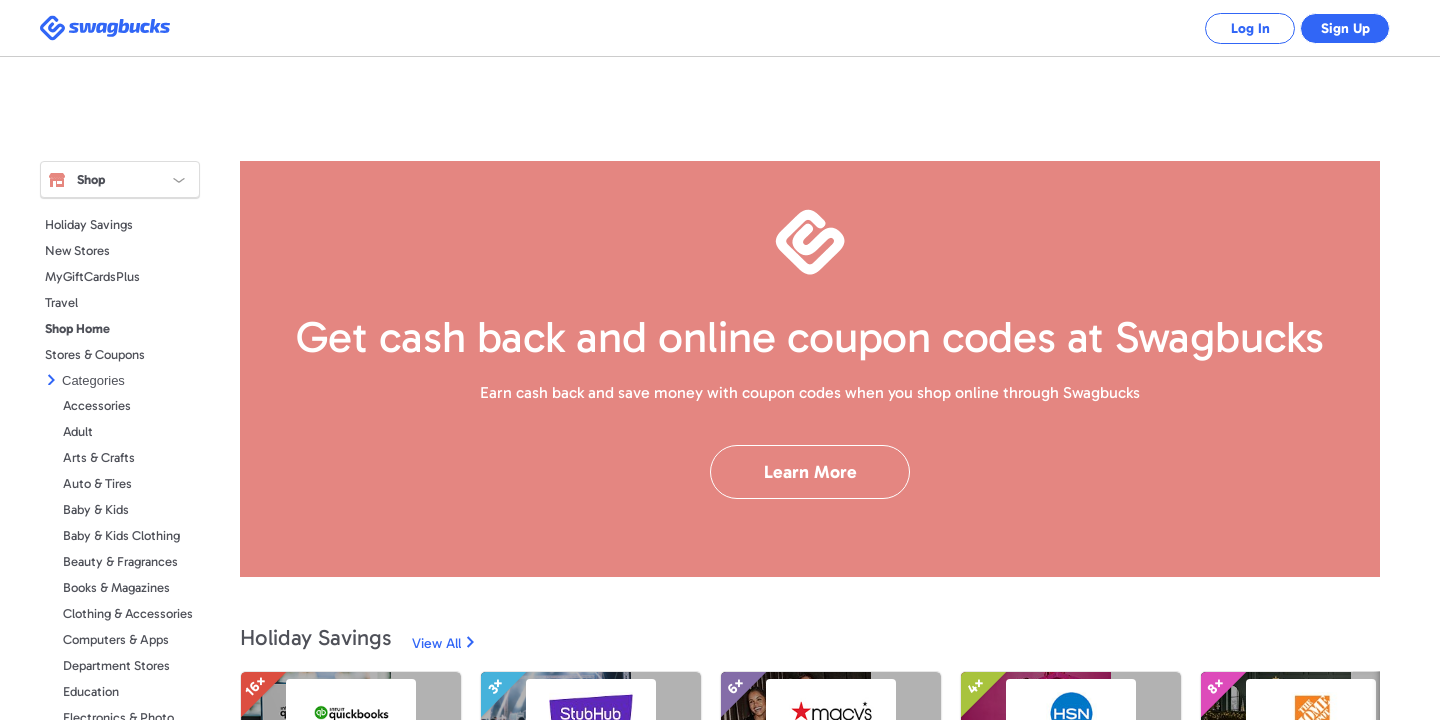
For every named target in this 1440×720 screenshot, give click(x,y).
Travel (61, 302)
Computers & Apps (116, 639)
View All (436, 643)
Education (91, 691)
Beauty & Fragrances (120, 561)
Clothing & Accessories (128, 613)
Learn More (810, 472)
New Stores (77, 250)
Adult (78, 431)
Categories (93, 380)
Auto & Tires (97, 483)
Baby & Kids (96, 509)
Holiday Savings (89, 224)
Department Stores (116, 665)
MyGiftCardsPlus (92, 276)
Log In (1235, 28)
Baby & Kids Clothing (121, 535)
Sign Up (1340, 28)
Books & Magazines (116, 587)
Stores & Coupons (95, 354)
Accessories (97, 405)
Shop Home (77, 328)
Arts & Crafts (99, 457)
